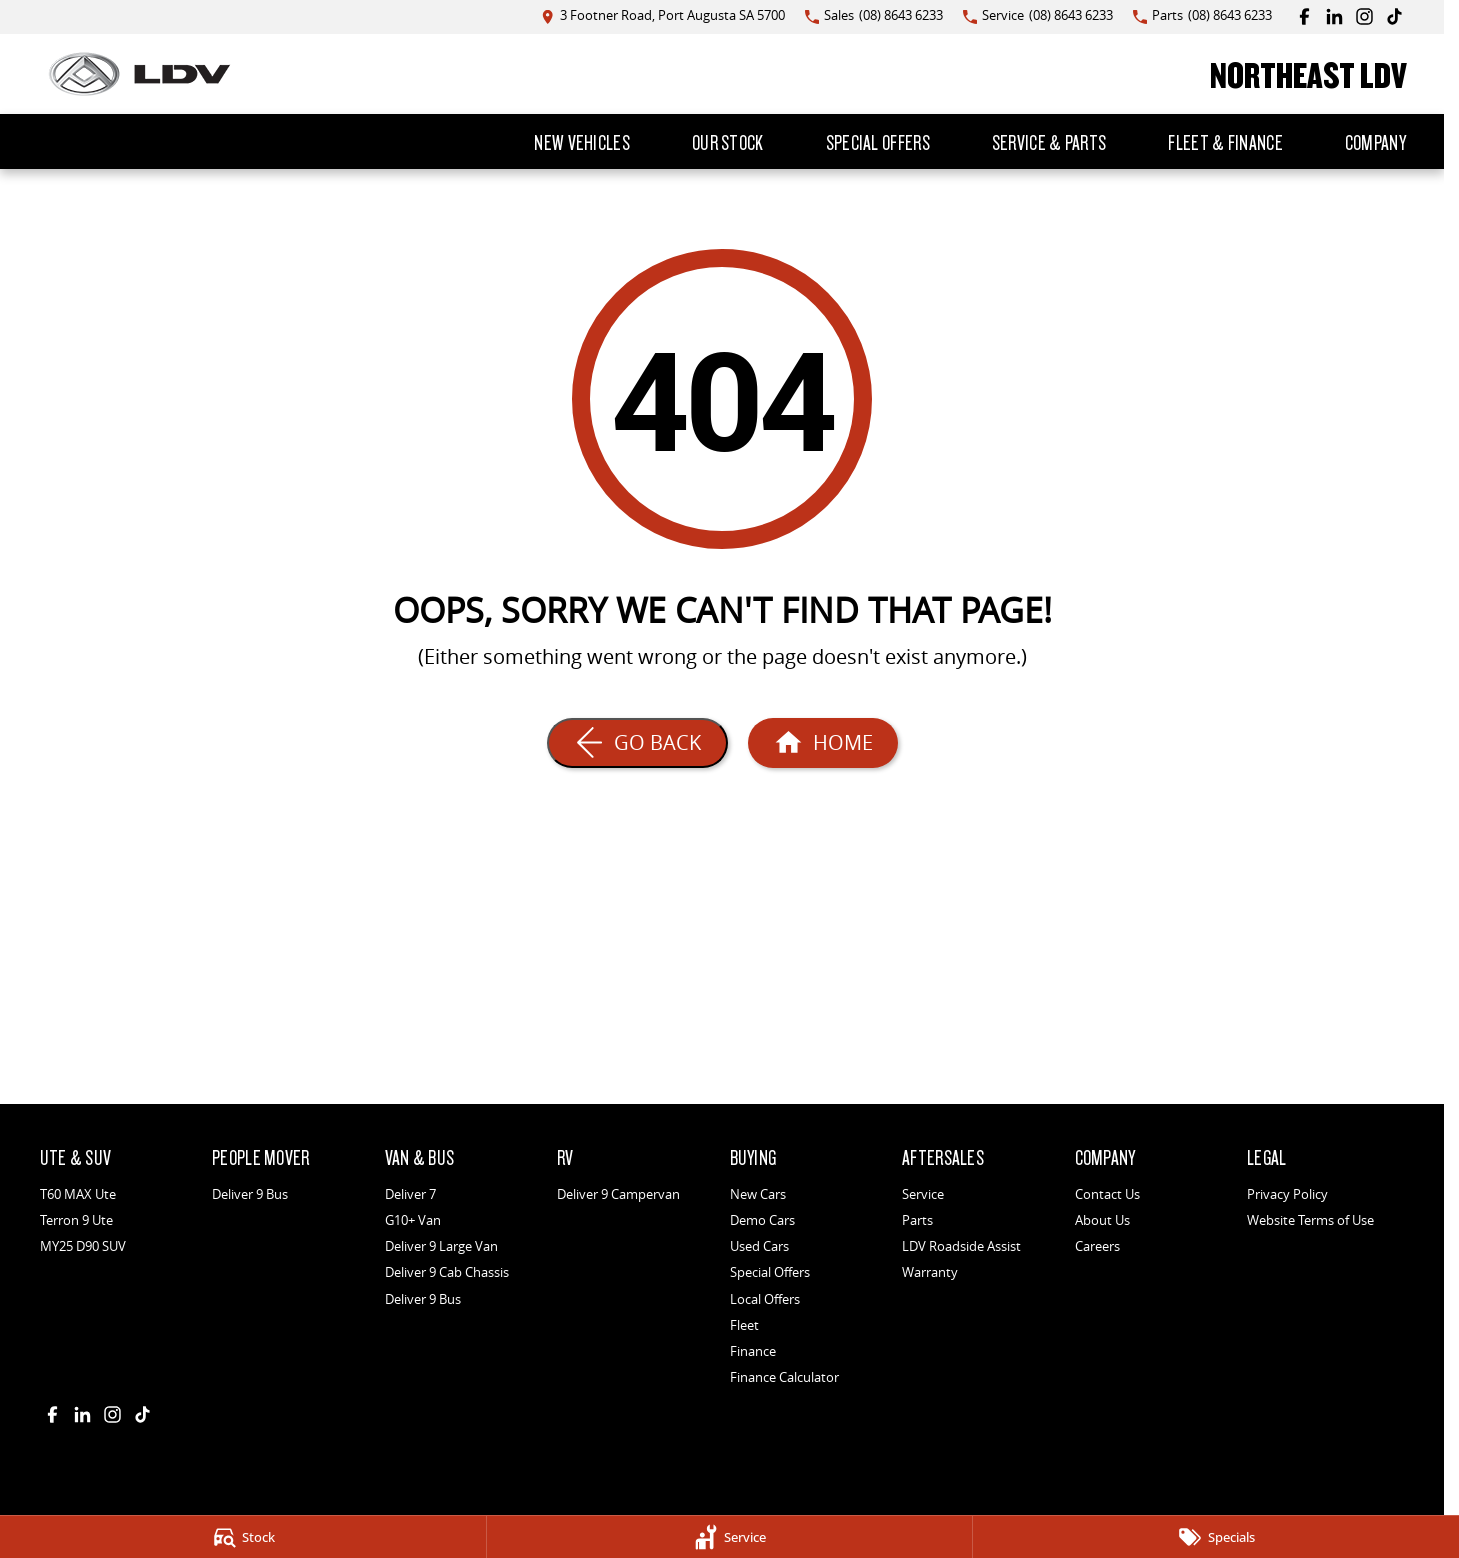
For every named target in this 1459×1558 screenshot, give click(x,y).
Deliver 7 (410, 1194)
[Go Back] (637, 743)
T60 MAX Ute (78, 1194)
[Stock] (243, 1537)
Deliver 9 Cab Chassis (447, 1272)
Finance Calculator (784, 1377)
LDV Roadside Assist (961, 1246)
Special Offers (878, 142)
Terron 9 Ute (76, 1220)
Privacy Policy (1287, 1194)
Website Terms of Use (1310, 1220)
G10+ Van (413, 1220)
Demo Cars (762, 1220)
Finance (753, 1351)
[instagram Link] (1364, 16)
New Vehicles (582, 142)
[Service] (730, 1537)
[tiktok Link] (1394, 16)
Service (923, 1194)
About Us (1102, 1220)
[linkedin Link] (1334, 16)
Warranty (930, 1272)
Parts (917, 1220)
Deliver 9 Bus (250, 1194)
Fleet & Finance (1225, 142)
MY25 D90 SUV (83, 1246)
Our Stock (728, 142)
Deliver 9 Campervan (618, 1194)
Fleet (744, 1325)
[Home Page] (139, 74)
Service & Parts (1049, 142)
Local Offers (765, 1299)
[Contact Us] (663, 16)
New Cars (758, 1194)
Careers (1097, 1246)
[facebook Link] (1304, 16)
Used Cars (759, 1246)
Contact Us (1107, 1194)
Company (1375, 142)
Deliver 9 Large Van (441, 1246)
